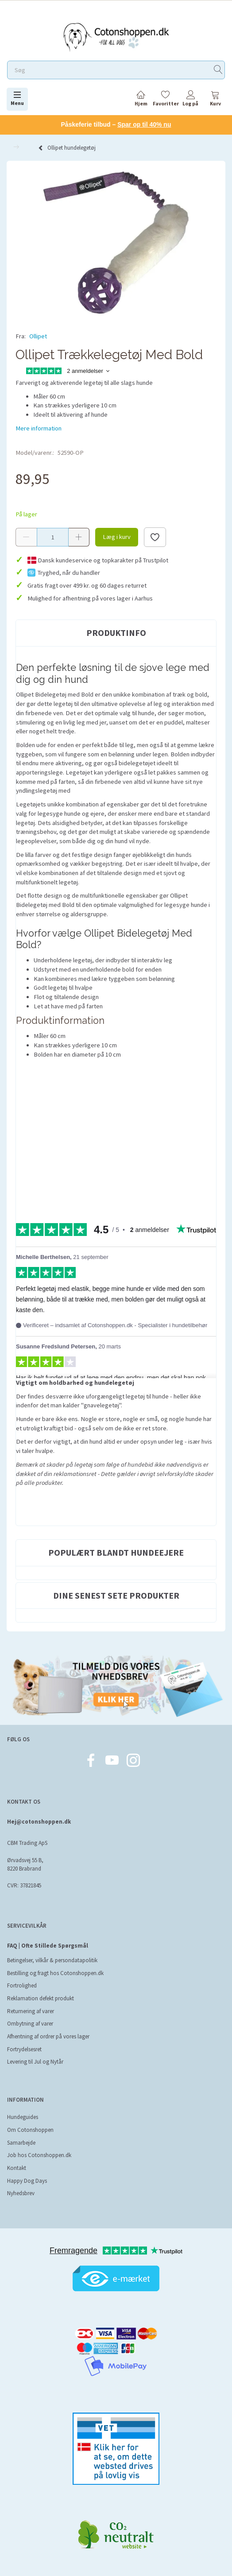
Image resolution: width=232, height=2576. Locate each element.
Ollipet (38, 336)
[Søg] (218, 70)
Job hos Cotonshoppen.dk (39, 2155)
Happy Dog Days (27, 2181)
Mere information (38, 428)
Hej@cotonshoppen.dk (39, 1821)
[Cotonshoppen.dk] (116, 36)
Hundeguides (22, 2117)
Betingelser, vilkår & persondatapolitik (52, 1960)
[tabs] (215, 100)
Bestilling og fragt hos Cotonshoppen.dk (55, 1973)
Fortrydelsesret (24, 2049)
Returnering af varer (30, 2011)
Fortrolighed (22, 1985)
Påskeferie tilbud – (116, 124)
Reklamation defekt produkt (40, 1998)
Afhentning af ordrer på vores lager (48, 2036)
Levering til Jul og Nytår (35, 2061)
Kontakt (16, 2168)
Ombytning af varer (30, 2023)
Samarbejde (21, 2142)
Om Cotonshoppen (30, 2130)
